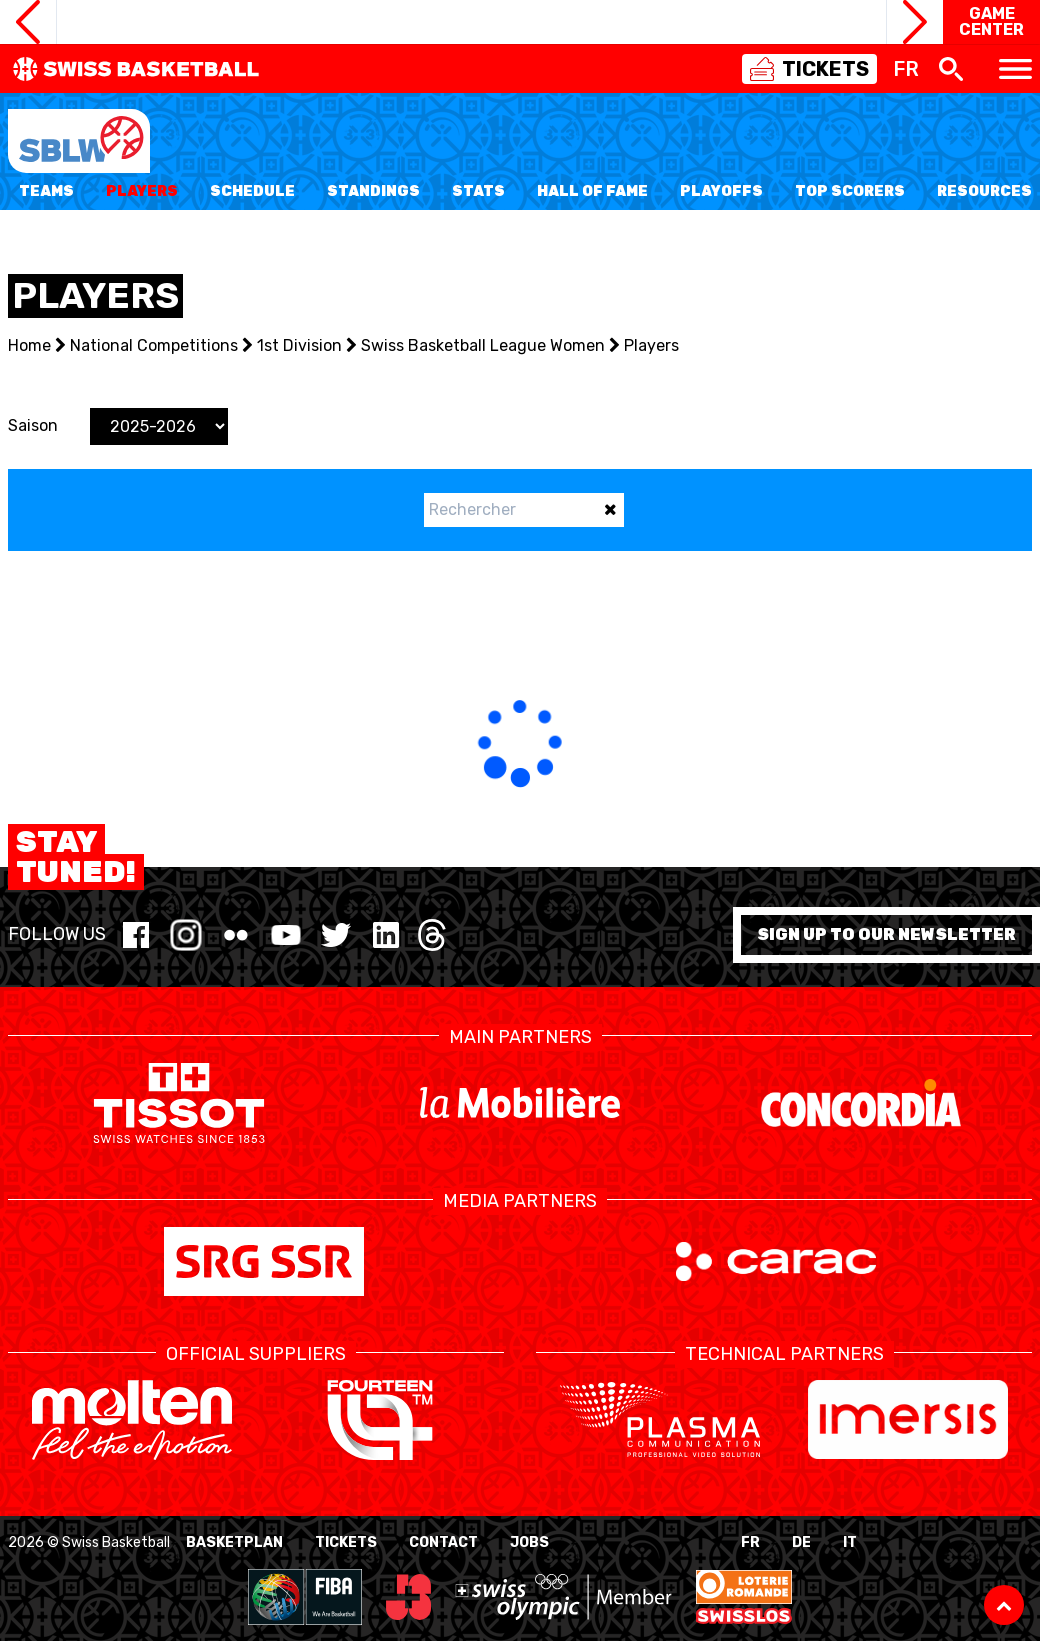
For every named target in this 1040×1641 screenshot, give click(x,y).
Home (29, 345)
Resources (984, 191)
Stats (478, 191)
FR (750, 1542)
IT (850, 1542)
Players (142, 191)
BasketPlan (234, 1542)
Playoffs (721, 191)
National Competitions (154, 345)
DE (801, 1542)
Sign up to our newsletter (886, 934)
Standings (373, 191)
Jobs (529, 1542)
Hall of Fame (592, 191)
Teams (46, 191)
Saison (33, 425)
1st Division (299, 345)
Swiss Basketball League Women (483, 345)
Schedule (252, 191)
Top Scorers (850, 191)
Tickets (346, 1542)
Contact (443, 1542)
